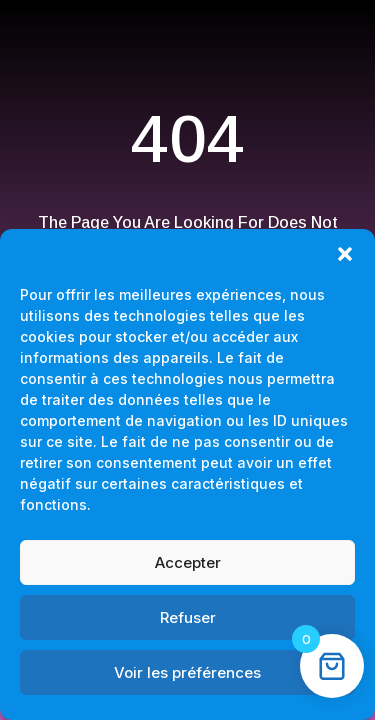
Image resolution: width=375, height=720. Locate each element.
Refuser (188, 617)
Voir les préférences (187, 672)
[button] (345, 254)
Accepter (188, 562)
